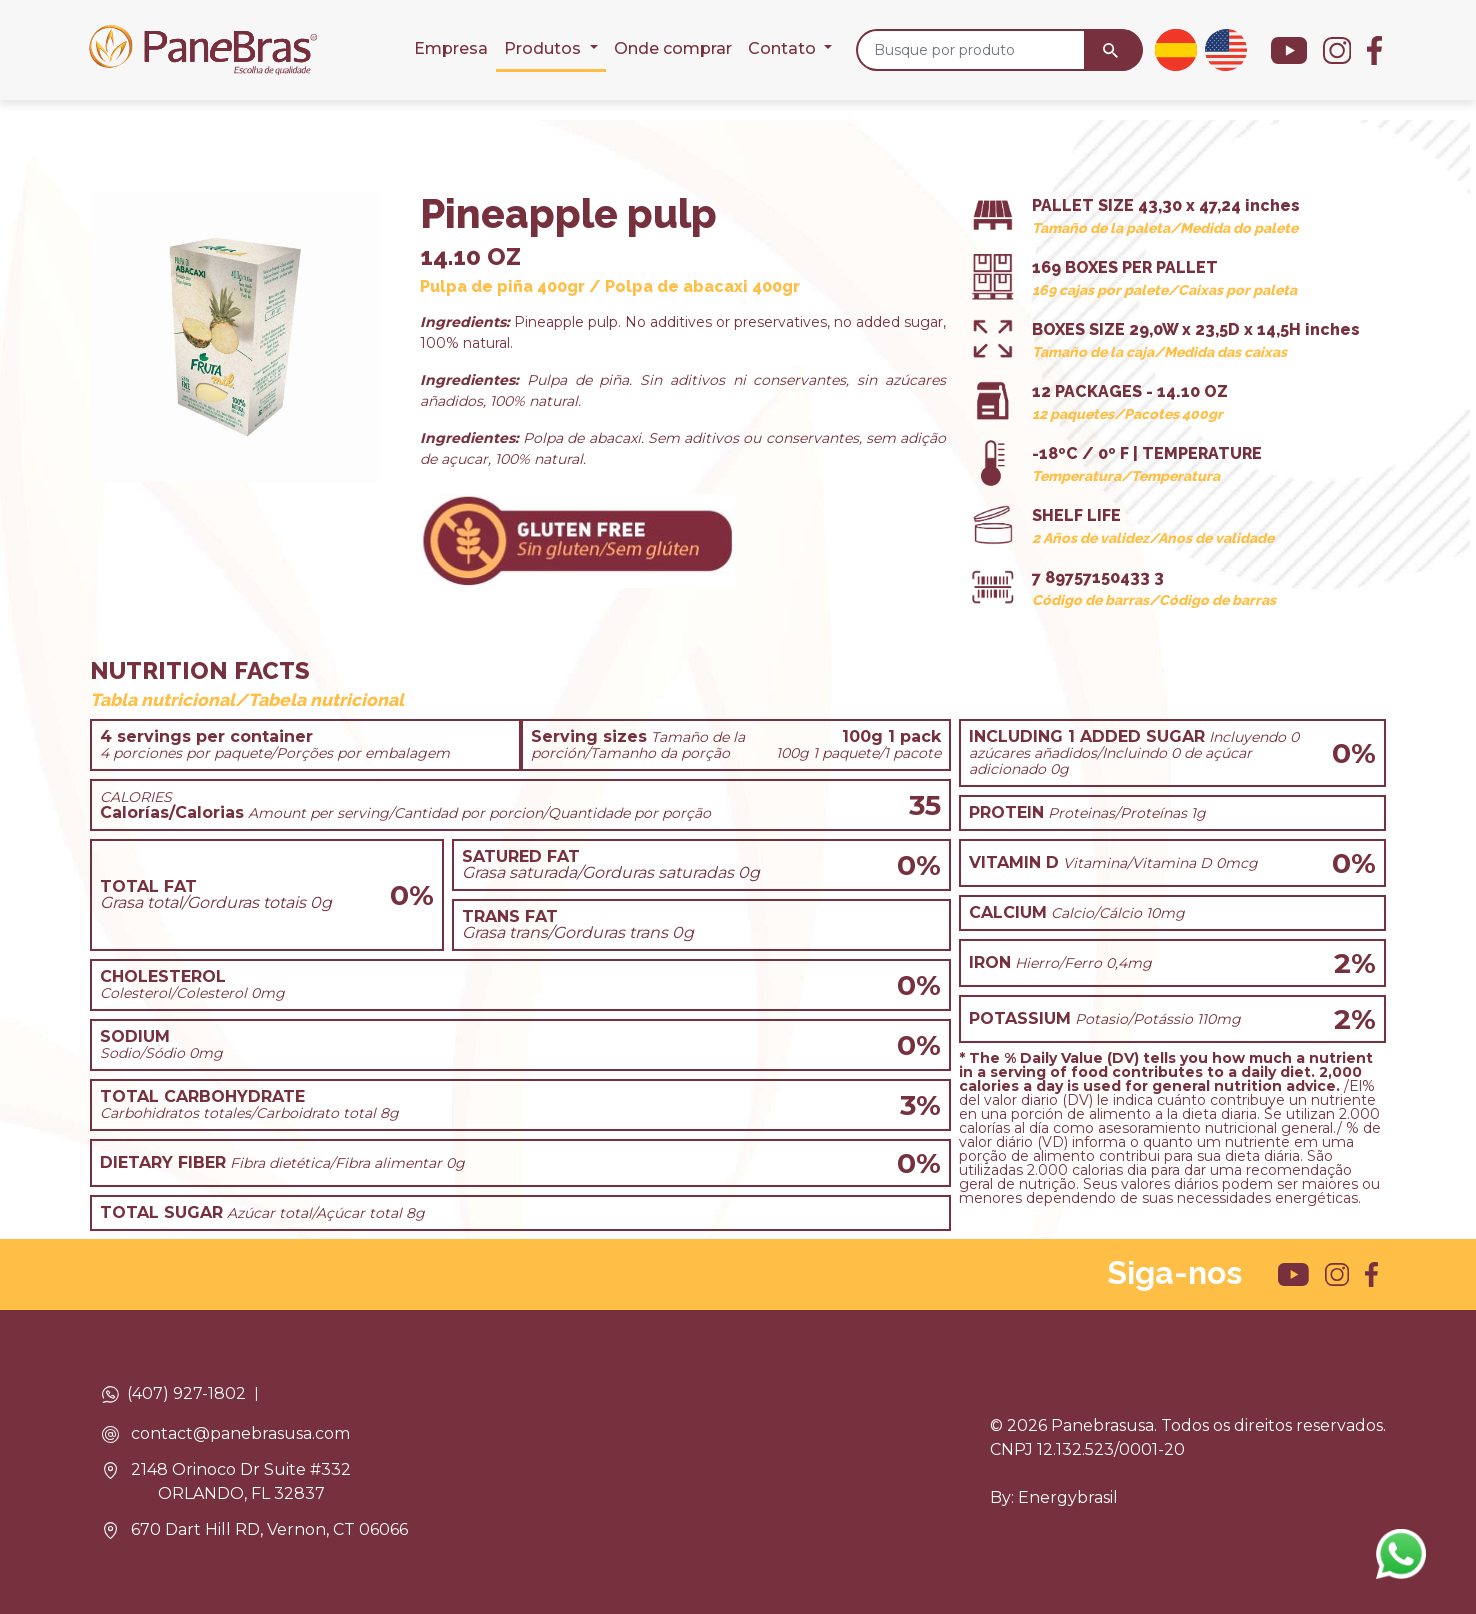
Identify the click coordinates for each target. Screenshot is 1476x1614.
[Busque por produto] (971, 50)
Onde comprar (673, 48)
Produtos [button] (544, 48)
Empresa (451, 48)
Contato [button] (784, 48)
